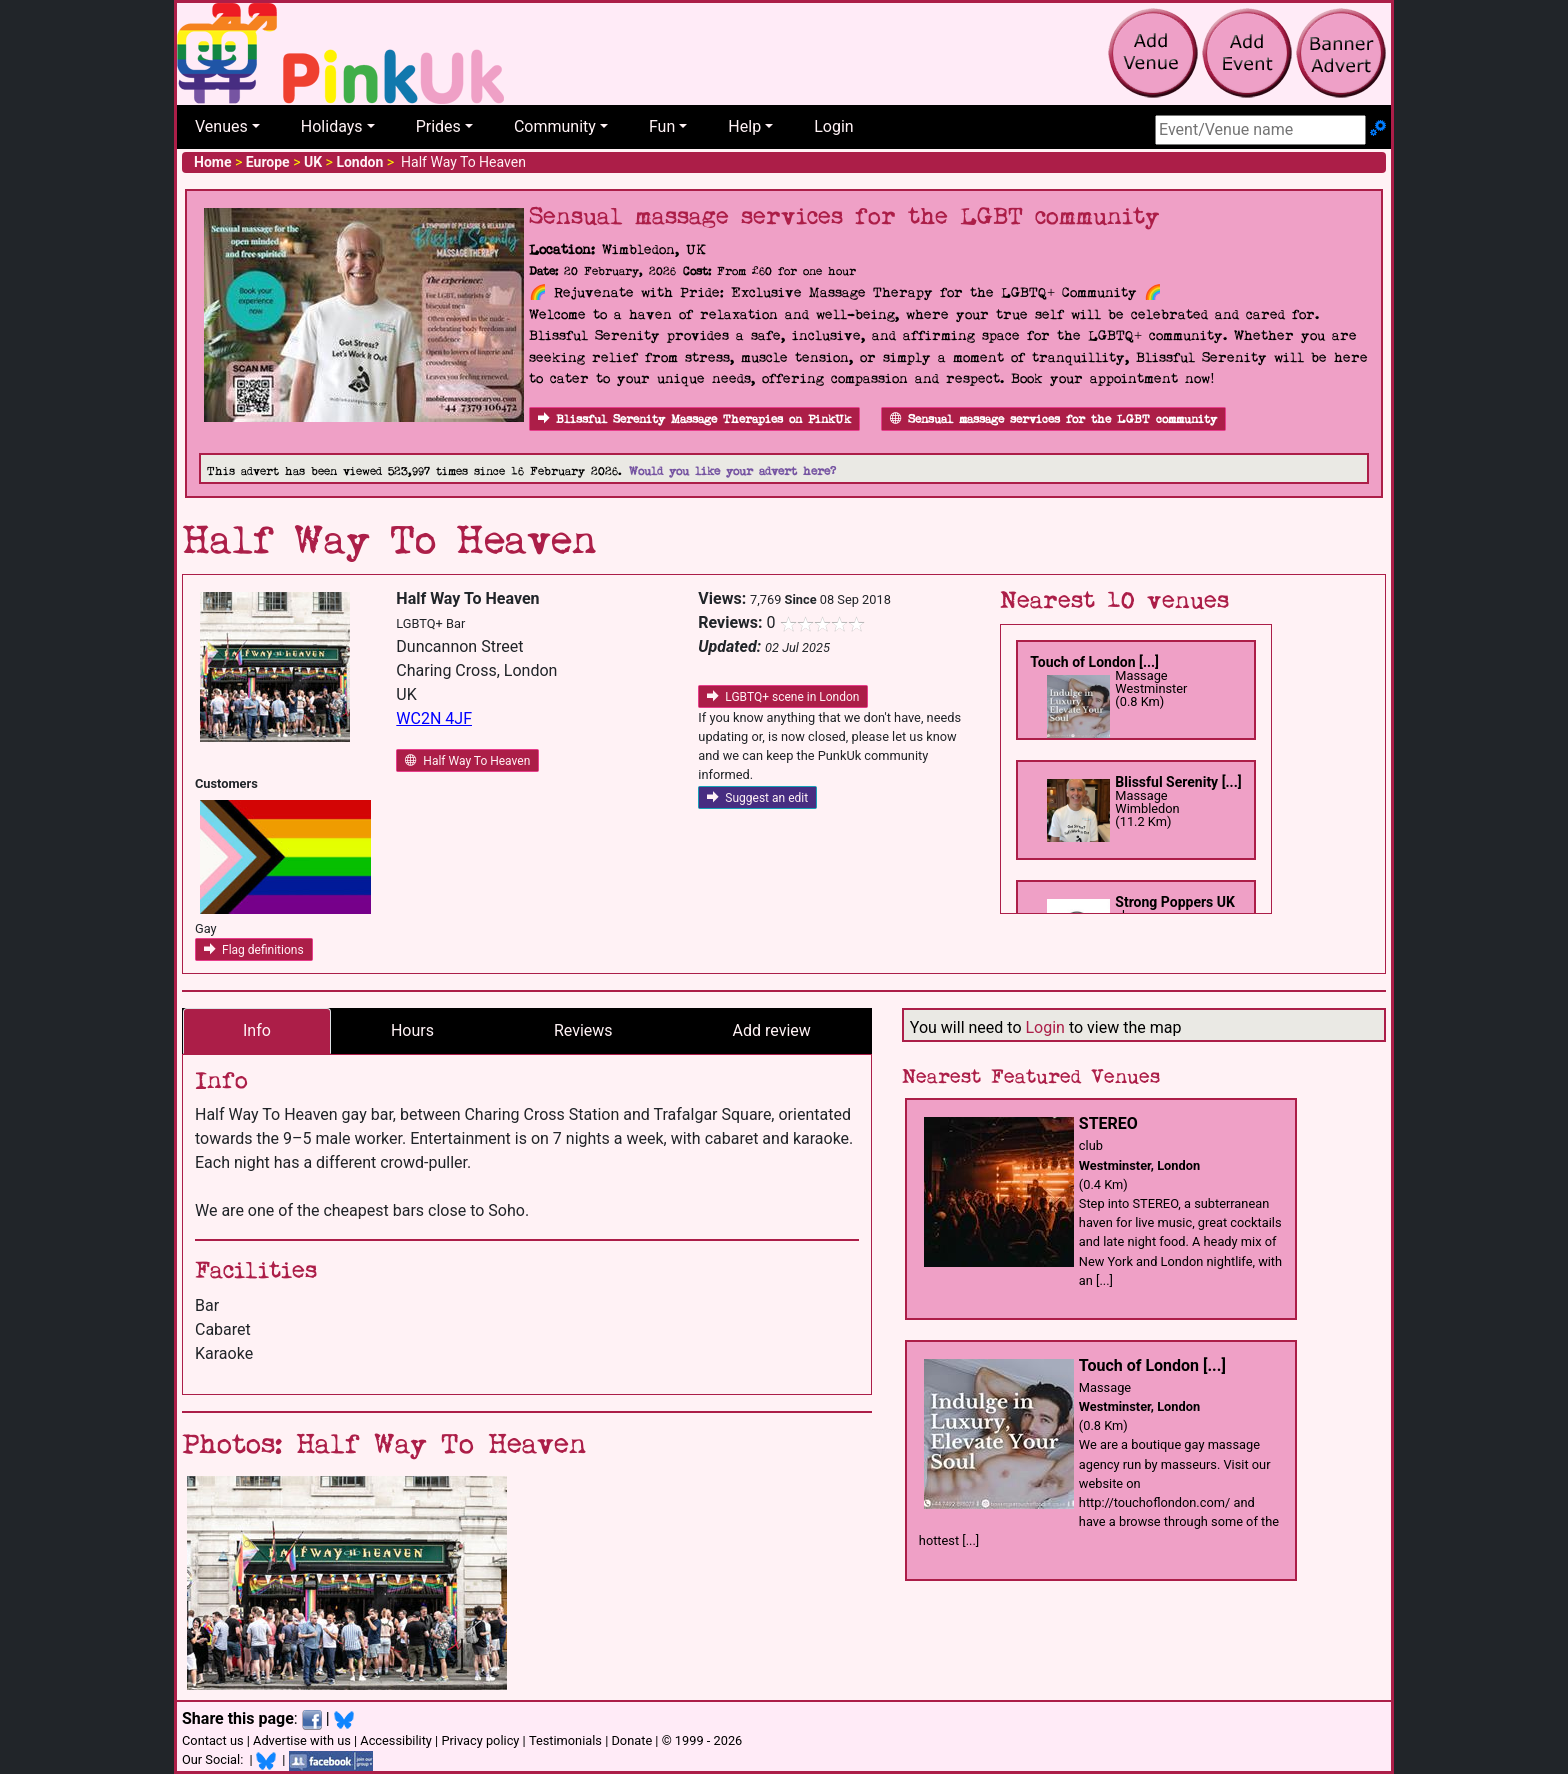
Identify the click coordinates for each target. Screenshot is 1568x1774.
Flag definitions (254, 950)
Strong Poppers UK (1175, 902)
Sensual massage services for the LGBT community (1053, 419)
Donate (631, 1740)
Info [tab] (257, 1030)
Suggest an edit (757, 798)
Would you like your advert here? (732, 471)
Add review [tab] (772, 1030)
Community (555, 126)
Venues (221, 126)
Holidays (332, 126)
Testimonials (565, 1740)
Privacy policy (480, 1740)
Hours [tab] (412, 1030)
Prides (438, 126)
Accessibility (396, 1740)
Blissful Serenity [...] (1178, 782)
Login (833, 126)
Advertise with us (302, 1740)
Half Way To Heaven (467, 761)
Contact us (213, 1740)
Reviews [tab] (583, 1030)
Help (744, 126)
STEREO (1108, 1123)
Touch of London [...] (1094, 662)
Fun (662, 126)
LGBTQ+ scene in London (783, 697)
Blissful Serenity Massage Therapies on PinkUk (694, 419)
